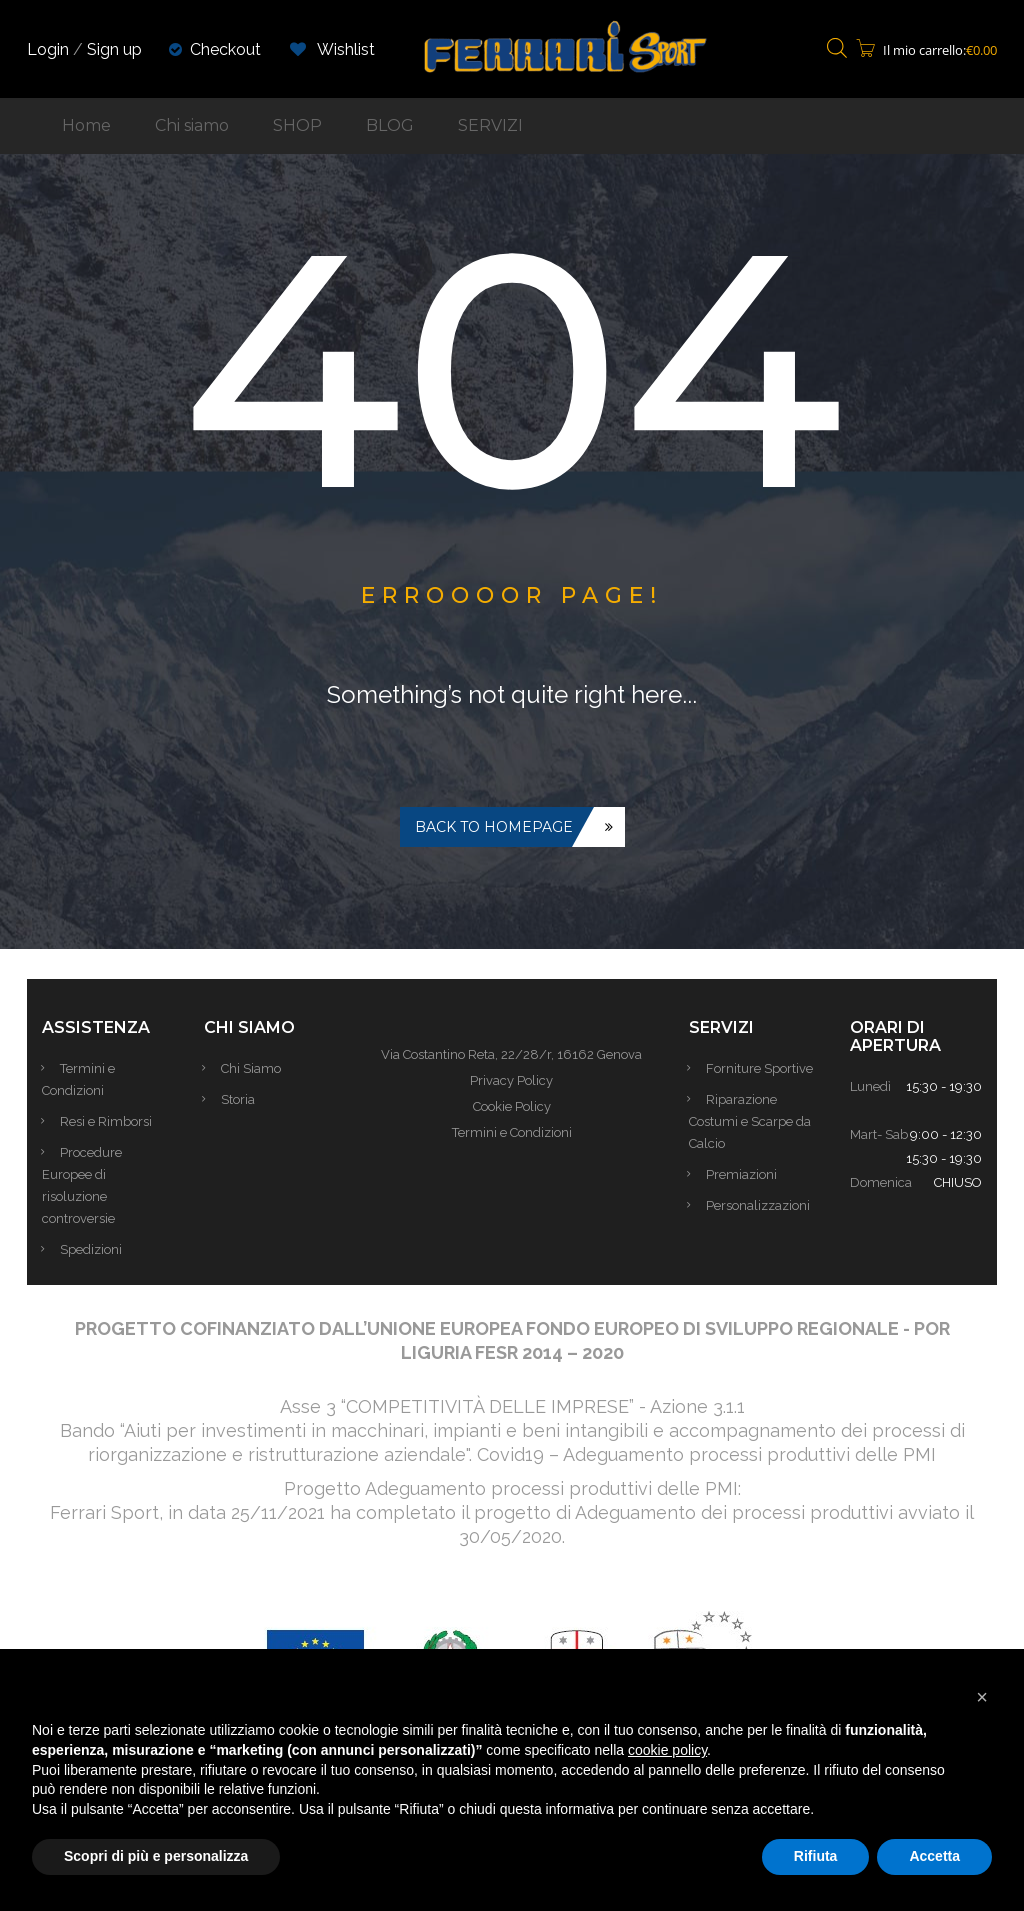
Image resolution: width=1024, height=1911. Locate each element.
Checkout (225, 49)
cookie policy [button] (667, 1750)
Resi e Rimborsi (108, 1121)
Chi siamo (192, 125)
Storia (241, 1099)
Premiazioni (744, 1174)
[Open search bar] (837, 49)
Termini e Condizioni (512, 1132)
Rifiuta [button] (816, 1856)
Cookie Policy (512, 1106)
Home (86, 125)
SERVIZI (490, 125)
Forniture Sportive (762, 1068)
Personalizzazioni (761, 1205)
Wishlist (332, 49)
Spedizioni (93, 1249)
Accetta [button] (934, 1856)
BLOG (390, 125)
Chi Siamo (254, 1068)
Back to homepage (494, 827)
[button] (982, 1697)
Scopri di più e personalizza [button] (156, 1856)
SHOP (297, 125)
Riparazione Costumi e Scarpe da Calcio (750, 1121)
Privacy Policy (511, 1080)
